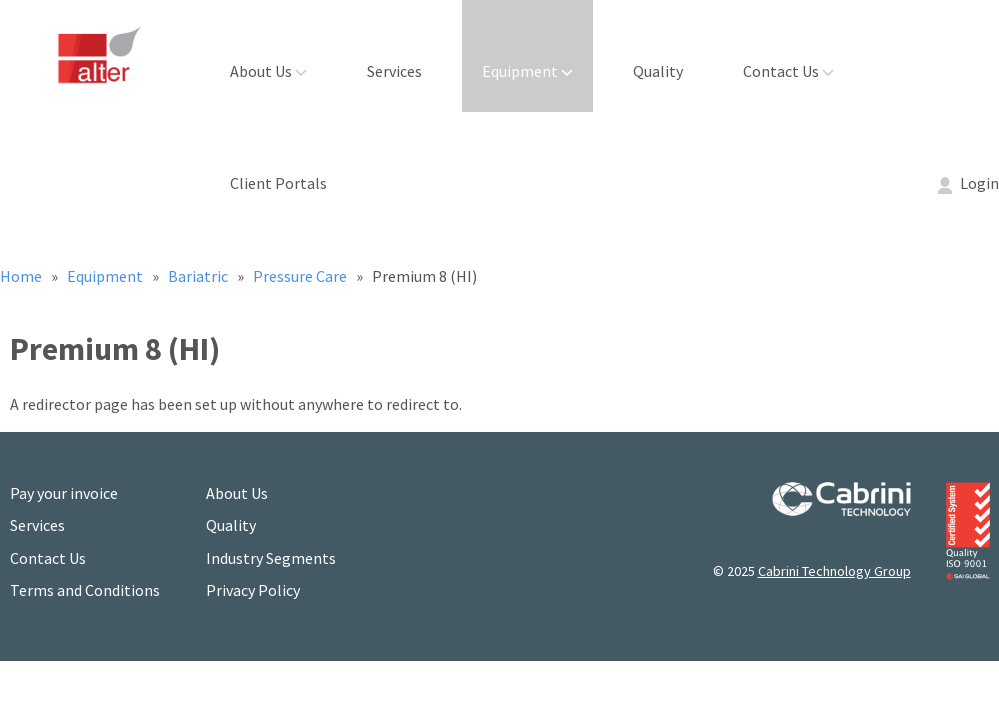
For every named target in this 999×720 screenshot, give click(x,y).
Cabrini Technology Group (834, 571)
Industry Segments (271, 558)
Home (22, 276)
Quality (658, 71)
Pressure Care (301, 276)
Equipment (527, 71)
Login (968, 183)
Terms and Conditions (85, 590)
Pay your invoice (64, 493)
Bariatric (199, 276)
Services (394, 71)
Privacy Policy (253, 590)
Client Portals (278, 183)
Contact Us (788, 71)
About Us (268, 71)
